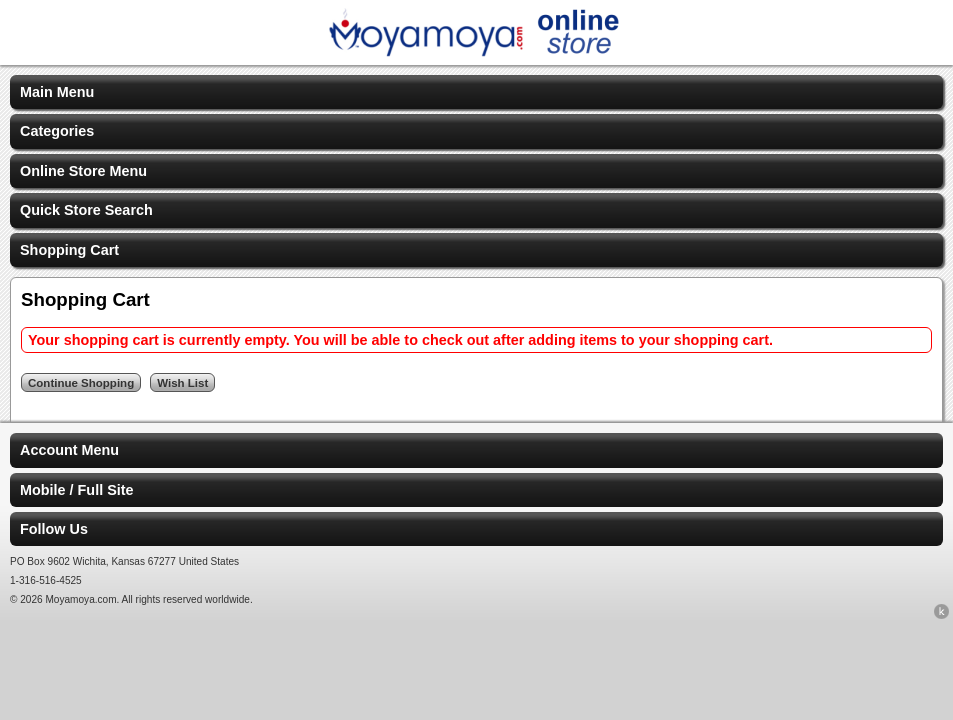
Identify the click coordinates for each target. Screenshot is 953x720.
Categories (57, 131)
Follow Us (54, 529)
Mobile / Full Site (77, 490)
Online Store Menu (83, 171)
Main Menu (57, 92)
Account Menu (69, 450)
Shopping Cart (69, 250)
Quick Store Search (86, 210)
